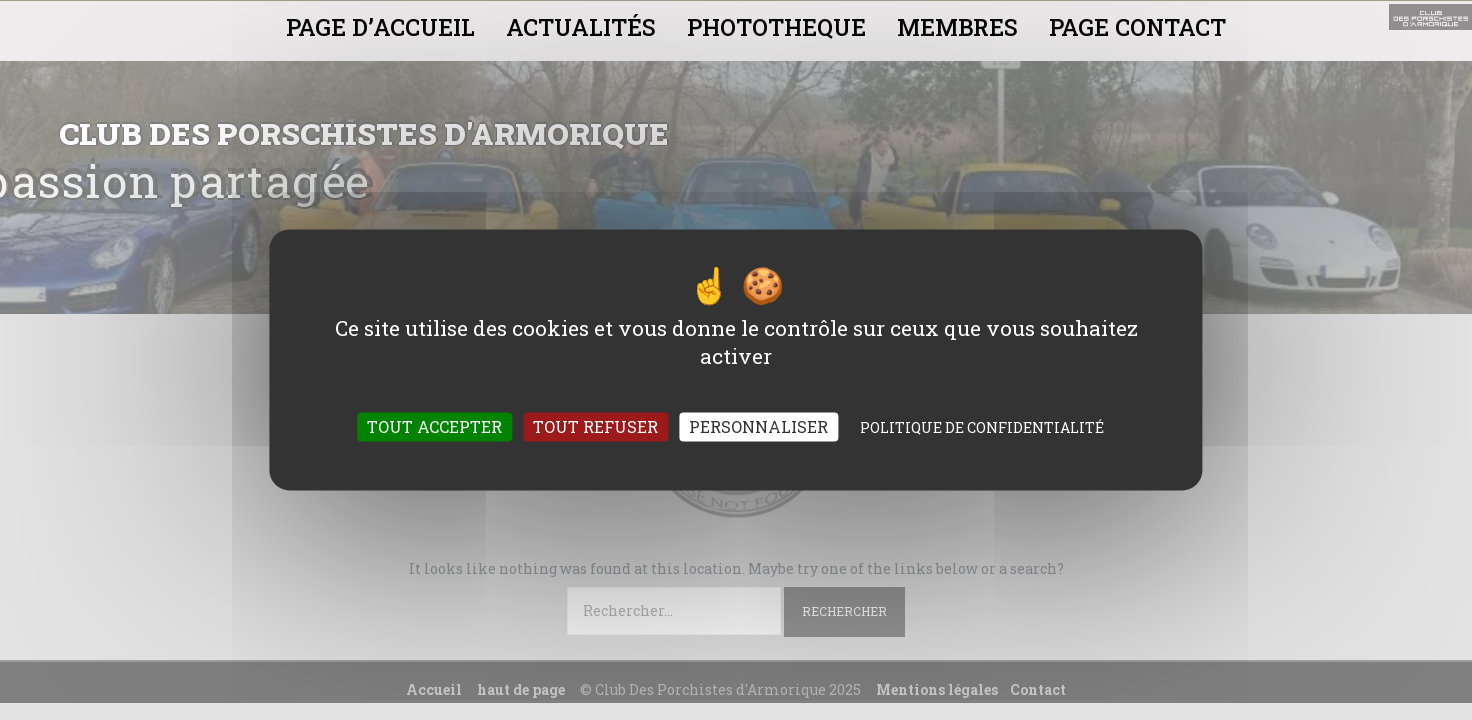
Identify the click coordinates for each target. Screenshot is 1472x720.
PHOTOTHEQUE (776, 27)
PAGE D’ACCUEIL (380, 27)
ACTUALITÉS (581, 27)
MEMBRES (957, 27)
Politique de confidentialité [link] (982, 428)
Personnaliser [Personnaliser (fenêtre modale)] (758, 427)
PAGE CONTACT (1137, 27)
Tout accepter (434, 427)
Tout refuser (595, 427)
